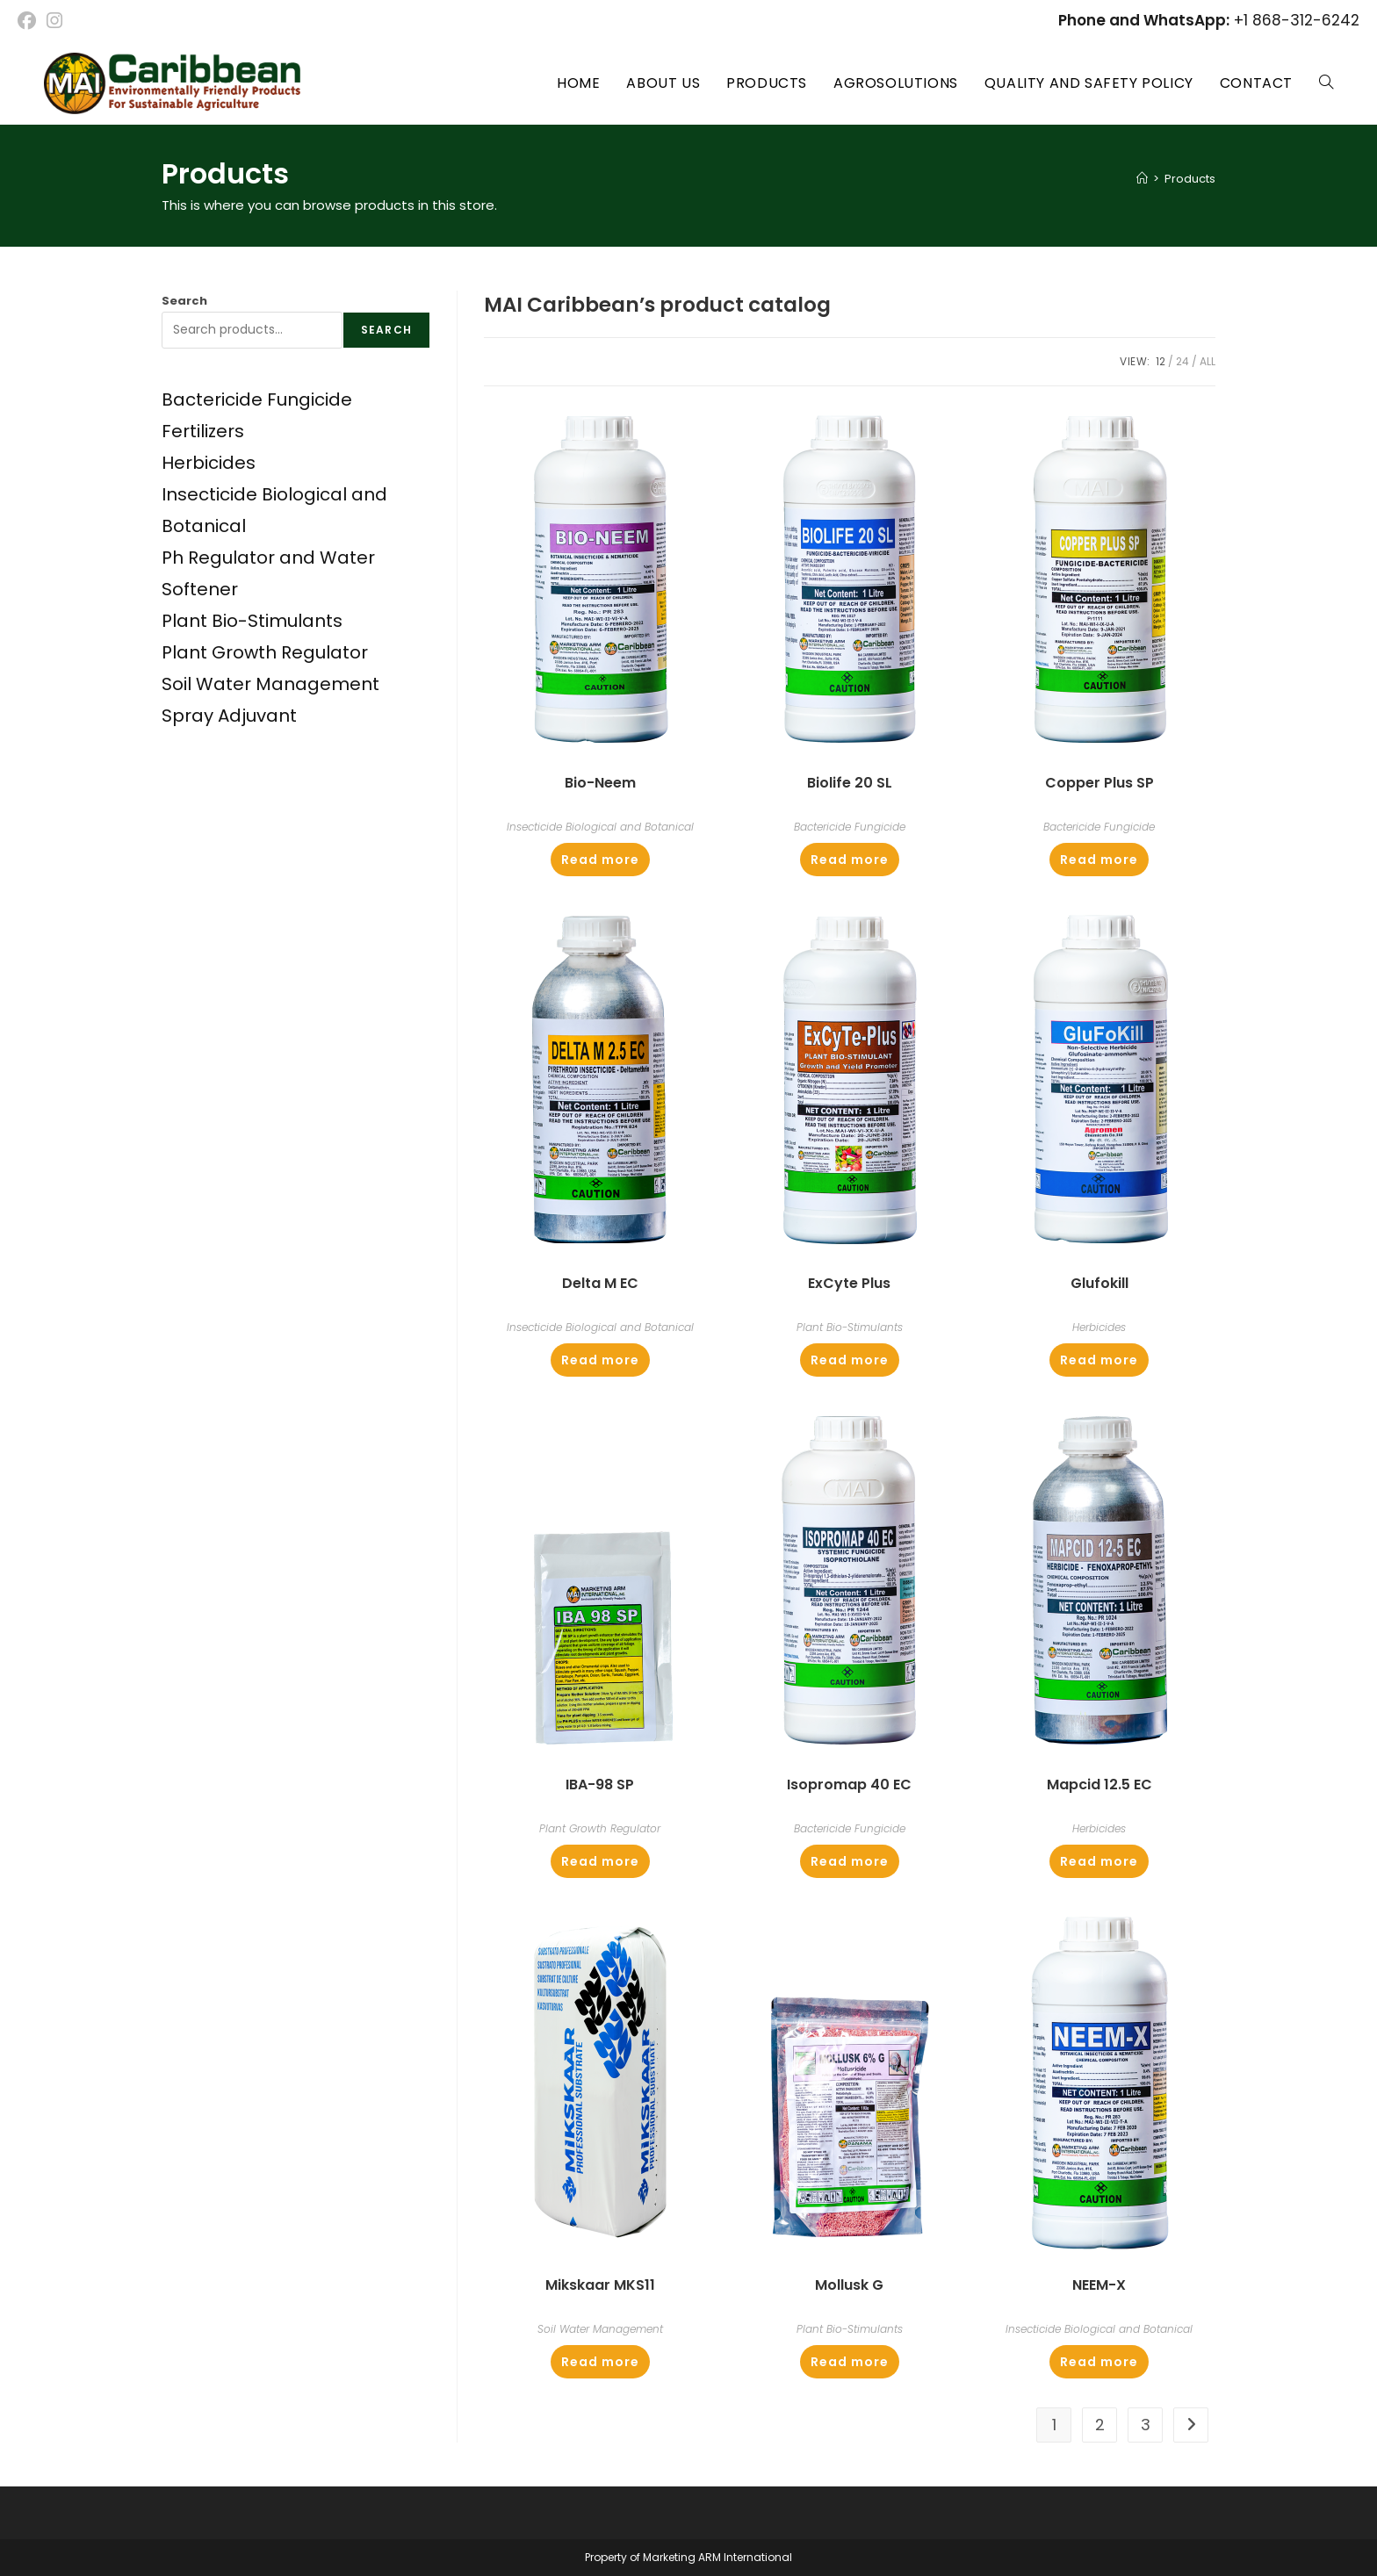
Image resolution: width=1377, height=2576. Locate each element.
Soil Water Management (600, 2328)
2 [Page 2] (1100, 2425)
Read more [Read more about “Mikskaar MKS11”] (600, 2362)
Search (184, 300)
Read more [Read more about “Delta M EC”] (600, 1360)
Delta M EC (600, 1283)
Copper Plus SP (1099, 783)
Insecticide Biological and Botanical (600, 826)
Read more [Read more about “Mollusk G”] (850, 2362)
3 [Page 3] (1145, 2425)
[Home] (1142, 178)
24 (1182, 361)
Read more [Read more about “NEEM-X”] (1099, 2362)
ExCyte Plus (849, 1283)
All (1207, 361)
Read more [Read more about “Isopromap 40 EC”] (850, 1861)
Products (1189, 178)
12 (1160, 361)
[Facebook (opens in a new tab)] (29, 20)
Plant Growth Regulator (599, 1828)
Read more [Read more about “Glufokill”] (1099, 1360)
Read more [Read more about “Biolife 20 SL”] (850, 859)
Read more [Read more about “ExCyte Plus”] (850, 1360)
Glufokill (1099, 1283)
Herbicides (1099, 1327)
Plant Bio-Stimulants (850, 1327)
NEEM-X (1099, 2285)
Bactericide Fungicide (849, 826)
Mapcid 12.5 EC (1099, 1784)
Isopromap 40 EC (849, 1784)
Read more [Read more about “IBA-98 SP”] (600, 1861)
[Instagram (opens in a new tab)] (54, 20)
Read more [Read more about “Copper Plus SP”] (1099, 859)
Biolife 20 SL (849, 783)
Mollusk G (849, 2285)
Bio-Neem (600, 783)
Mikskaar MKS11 (600, 2285)
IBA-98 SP (600, 1784)
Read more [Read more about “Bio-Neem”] (600, 859)
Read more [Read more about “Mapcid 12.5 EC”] (1099, 1861)
